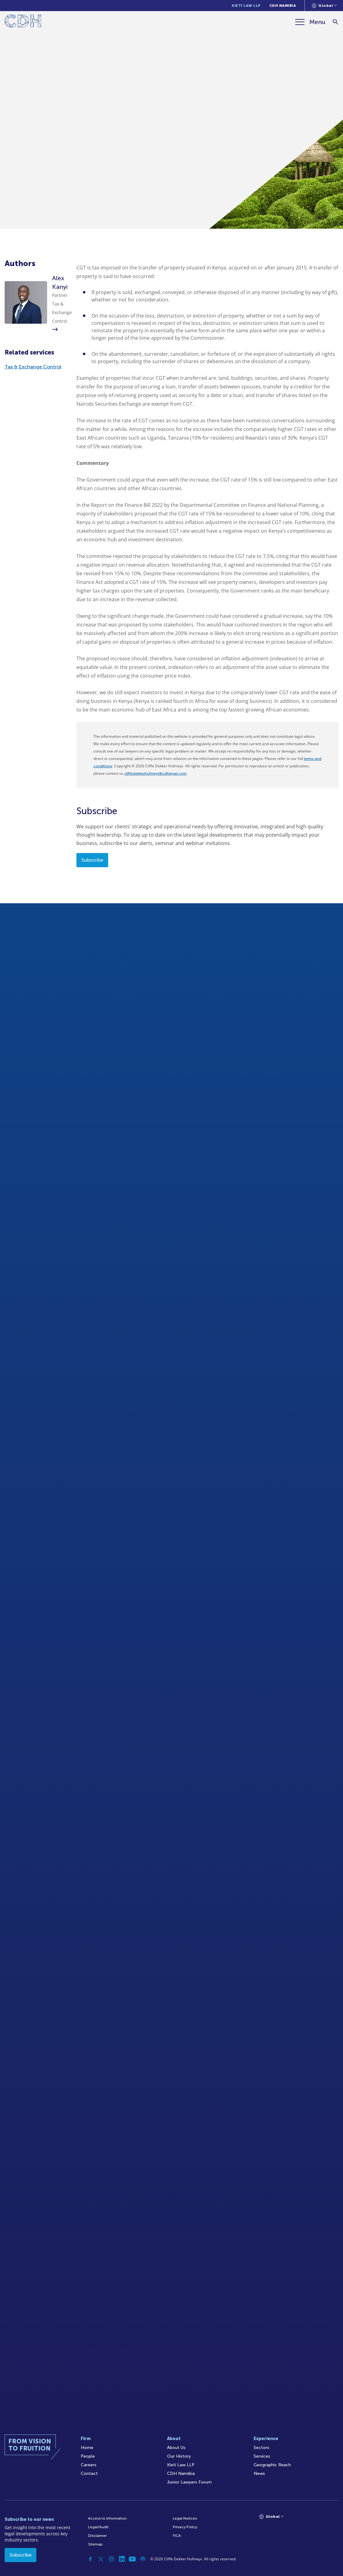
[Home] (23, 22)
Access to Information (107, 2518)
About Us (176, 2447)
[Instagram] (111, 2559)
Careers (88, 2464)
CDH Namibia (282, 5)
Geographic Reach (272, 2464)
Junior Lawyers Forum (189, 2482)
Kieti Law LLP (246, 5)
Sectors (261, 2447)
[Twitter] (101, 2559)
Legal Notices (185, 2518)
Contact (89, 2473)
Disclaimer (97, 2535)
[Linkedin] (122, 2559)
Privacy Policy (185, 2527)
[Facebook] (90, 2559)
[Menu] (310, 22)
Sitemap (95, 2544)
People (88, 2456)
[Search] (335, 22)
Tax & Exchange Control (33, 367)
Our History (179, 2456)
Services (262, 2456)
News (259, 2473)
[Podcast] (143, 2559)
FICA (177, 2535)
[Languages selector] (324, 5)
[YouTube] (132, 2559)
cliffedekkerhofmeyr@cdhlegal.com (155, 773)
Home (87, 2447)
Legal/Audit (98, 2527)
